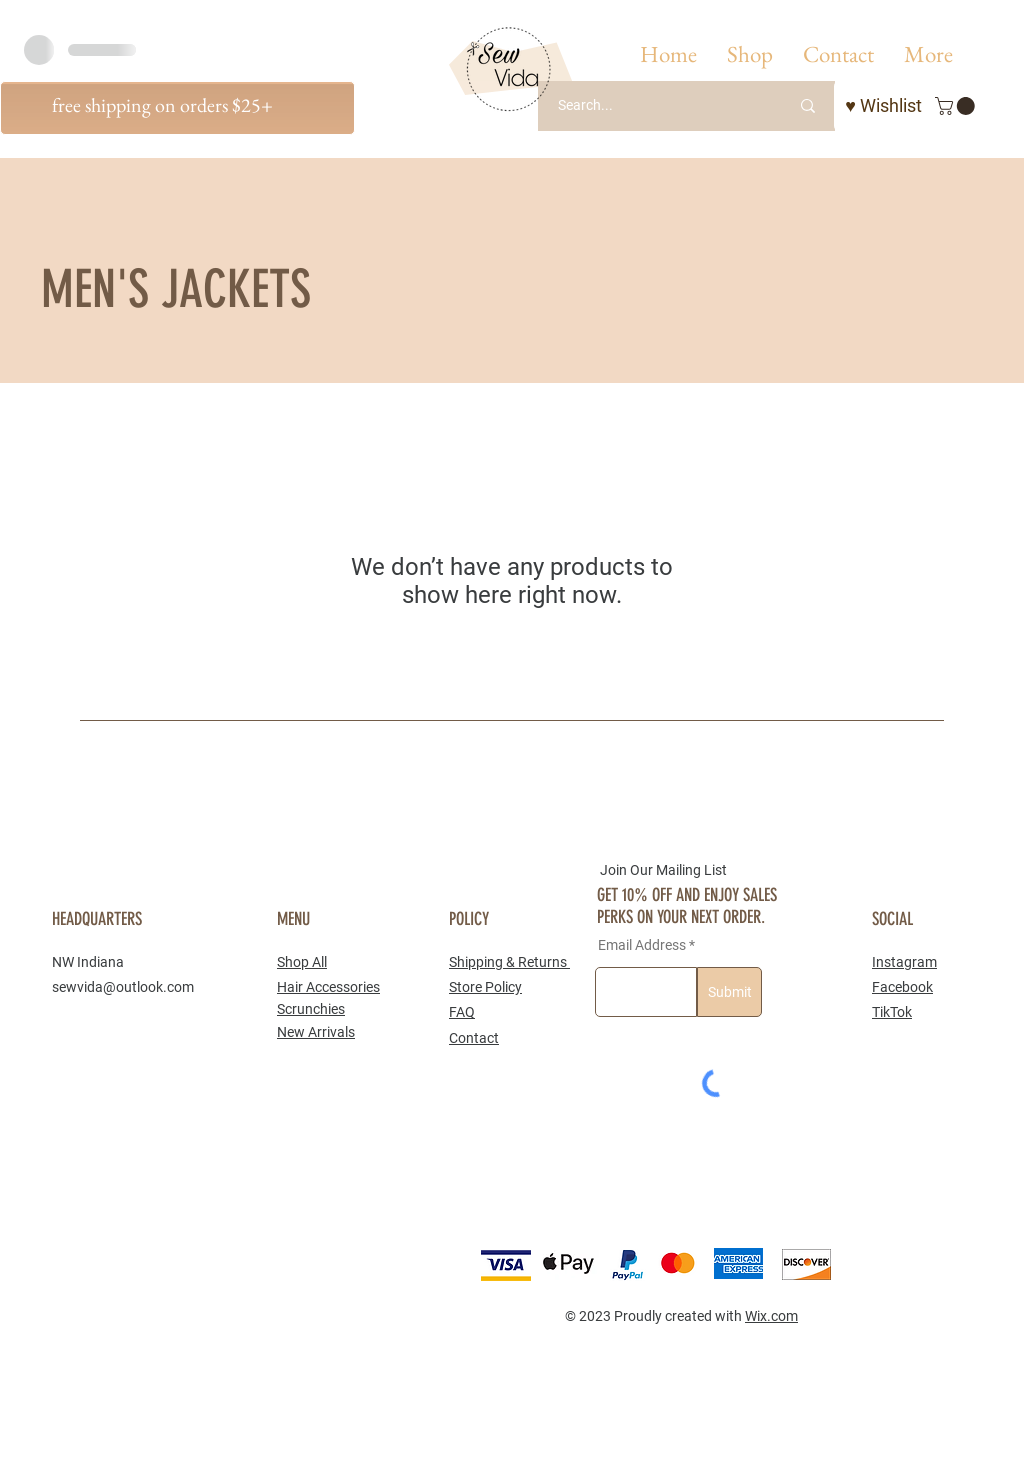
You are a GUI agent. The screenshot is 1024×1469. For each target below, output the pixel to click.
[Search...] (648, 106)
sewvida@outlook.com (123, 987)
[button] (750, 54)
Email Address (642, 945)
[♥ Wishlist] (883, 106)
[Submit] (729, 992)
